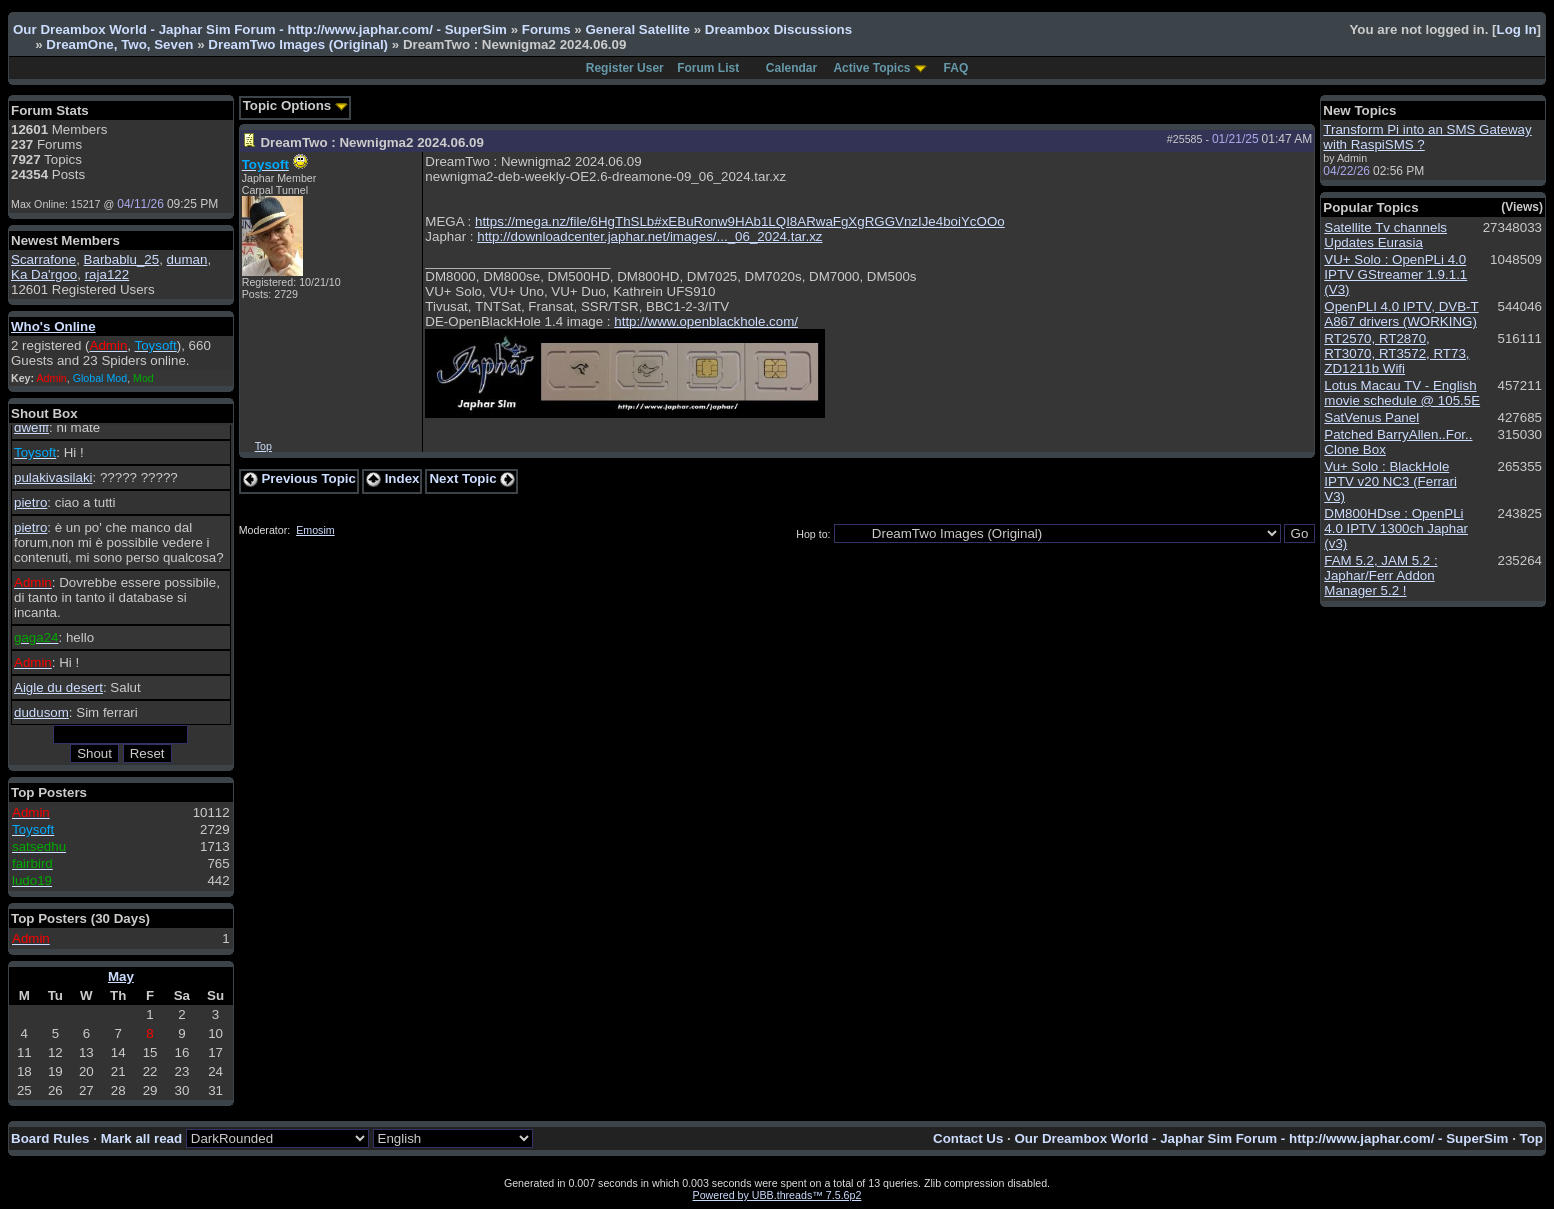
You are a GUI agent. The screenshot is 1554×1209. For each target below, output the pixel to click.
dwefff (31, 427)
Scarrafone (43, 259)
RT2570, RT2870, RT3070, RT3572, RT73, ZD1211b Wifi (1396, 353)
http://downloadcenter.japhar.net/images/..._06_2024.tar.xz (649, 236)
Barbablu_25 (122, 259)
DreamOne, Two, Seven (119, 44)
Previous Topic (299, 478)
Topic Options (295, 105)
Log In (1517, 29)
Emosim (315, 530)
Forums (546, 29)
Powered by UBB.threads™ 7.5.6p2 (777, 1195)
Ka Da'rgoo (44, 274)
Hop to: (813, 534)
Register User (625, 68)
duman (187, 259)
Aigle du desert (58, 687)
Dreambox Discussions (778, 29)
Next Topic (472, 478)
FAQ (956, 68)
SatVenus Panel (1371, 417)
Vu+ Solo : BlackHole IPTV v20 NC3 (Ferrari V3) (1390, 481)
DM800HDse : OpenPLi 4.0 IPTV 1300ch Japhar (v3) (1396, 528)
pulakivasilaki (53, 477)
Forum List (708, 68)
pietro (30, 502)
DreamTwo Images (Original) (299, 44)
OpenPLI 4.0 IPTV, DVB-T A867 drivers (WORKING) (1401, 314)
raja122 (107, 274)
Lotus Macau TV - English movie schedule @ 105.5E (1402, 393)
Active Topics (871, 68)
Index (393, 478)
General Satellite (637, 29)
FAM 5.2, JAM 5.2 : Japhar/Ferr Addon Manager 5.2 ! (1380, 575)
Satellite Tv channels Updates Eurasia (1385, 235)
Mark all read (142, 1138)
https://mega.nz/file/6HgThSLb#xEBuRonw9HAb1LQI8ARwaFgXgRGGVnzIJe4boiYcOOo (740, 221)
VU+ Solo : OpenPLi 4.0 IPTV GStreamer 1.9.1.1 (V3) (1395, 274)
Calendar (791, 68)
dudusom (41, 712)
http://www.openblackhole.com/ (706, 321)
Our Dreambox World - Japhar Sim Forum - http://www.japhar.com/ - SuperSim (260, 29)
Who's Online (53, 326)
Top (263, 446)
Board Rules (50, 1138)
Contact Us (968, 1138)
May (121, 976)
